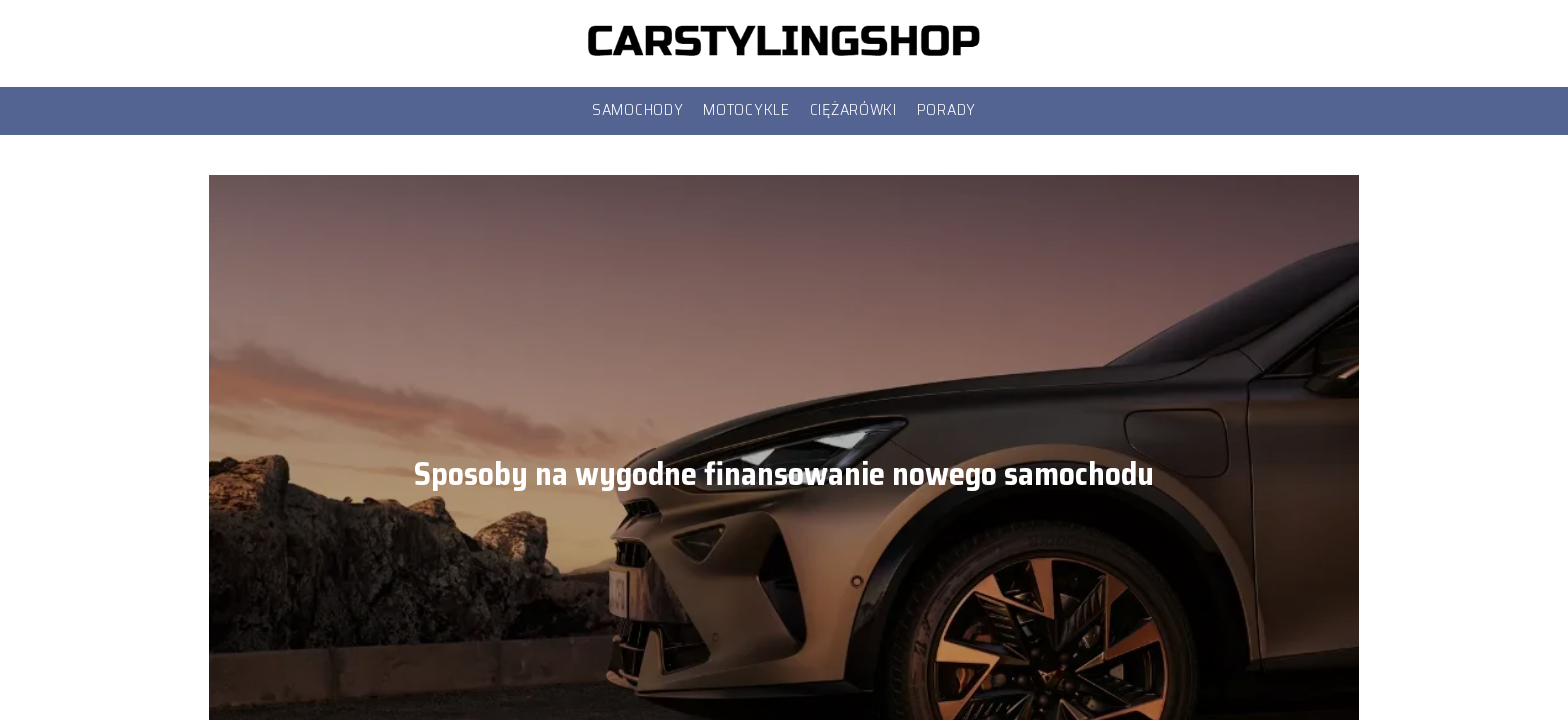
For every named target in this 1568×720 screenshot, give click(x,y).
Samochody (637, 109)
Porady (946, 109)
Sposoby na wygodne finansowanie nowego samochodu (784, 474)
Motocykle (746, 109)
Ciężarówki (853, 109)
